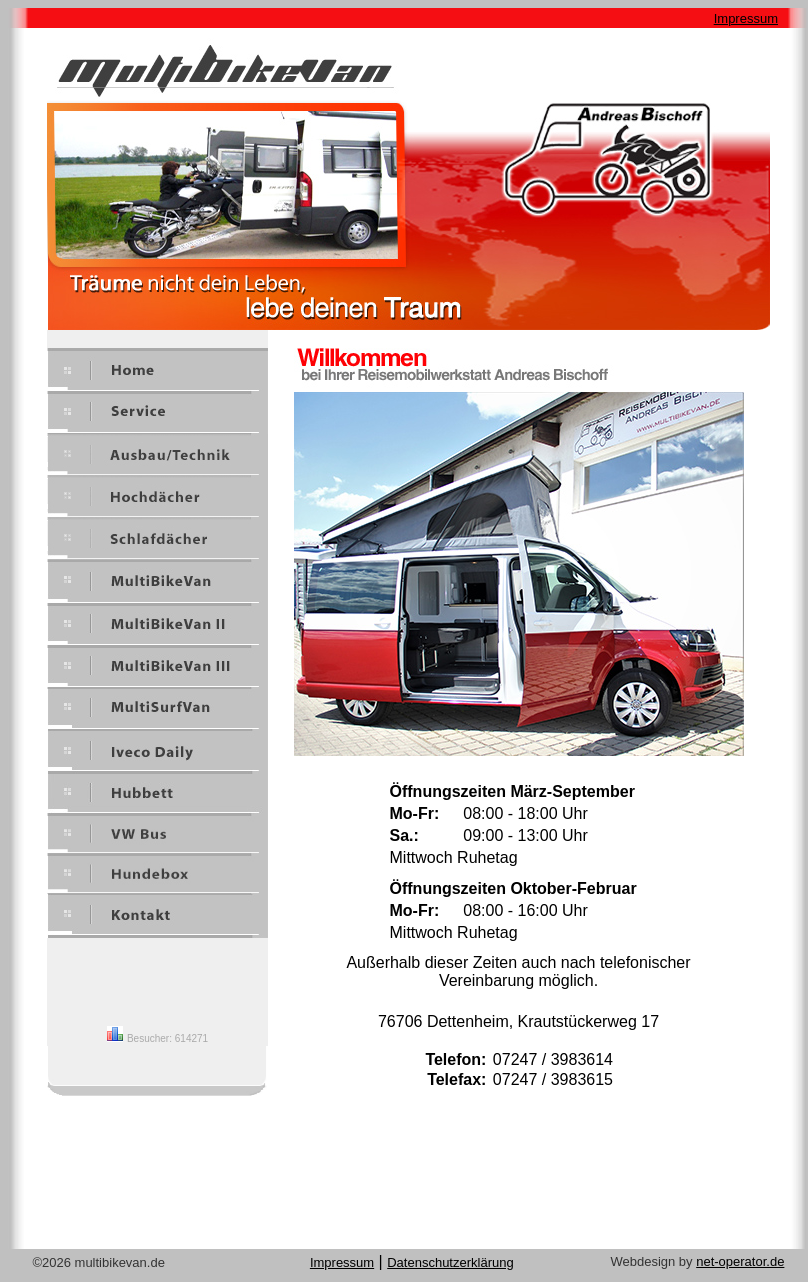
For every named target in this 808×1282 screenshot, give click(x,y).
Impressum (746, 18)
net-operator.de (740, 1261)
